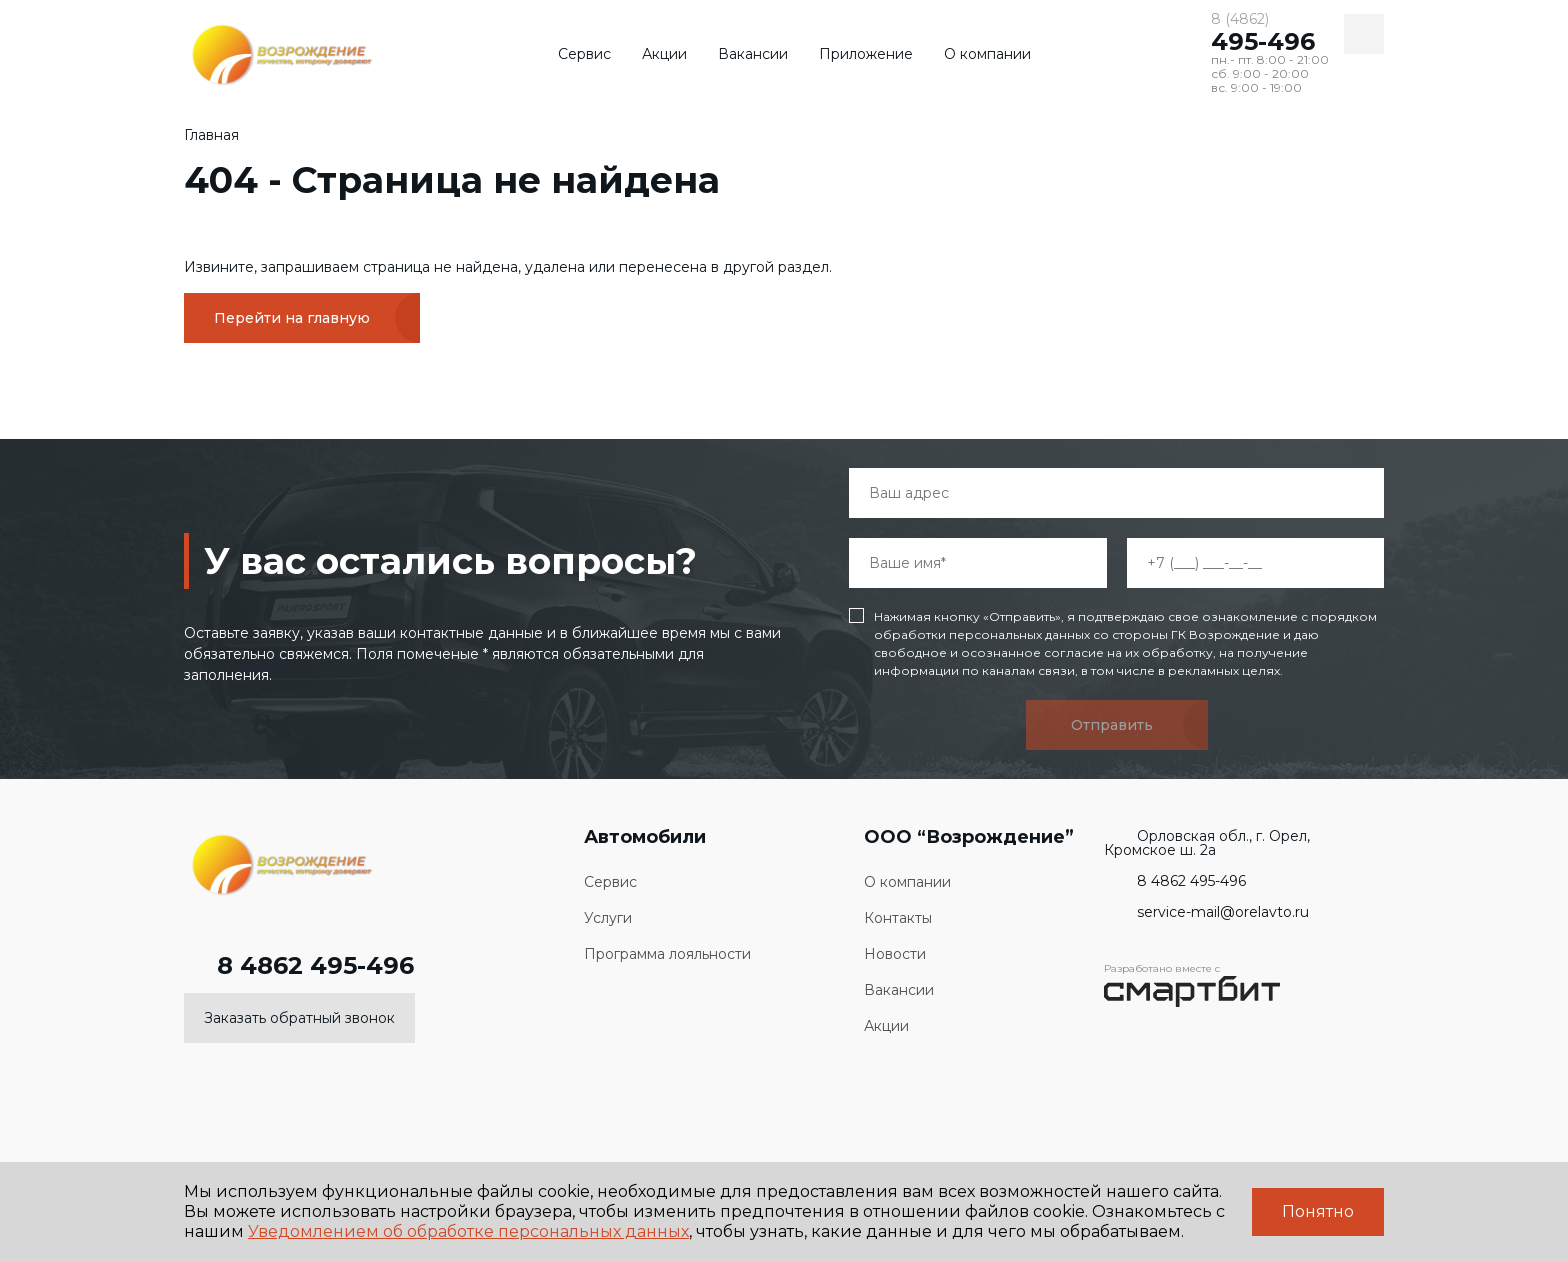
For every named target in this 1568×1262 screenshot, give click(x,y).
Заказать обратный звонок (299, 1018)
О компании (987, 54)
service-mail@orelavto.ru (1206, 912)
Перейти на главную (292, 318)
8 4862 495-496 (299, 966)
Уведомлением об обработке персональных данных (468, 1231)
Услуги (608, 918)
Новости (895, 954)
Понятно (1318, 1211)
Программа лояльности (667, 954)
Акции (664, 54)
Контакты (898, 918)
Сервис (584, 54)
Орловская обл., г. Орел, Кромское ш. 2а (1207, 843)
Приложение (866, 54)
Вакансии (753, 54)
